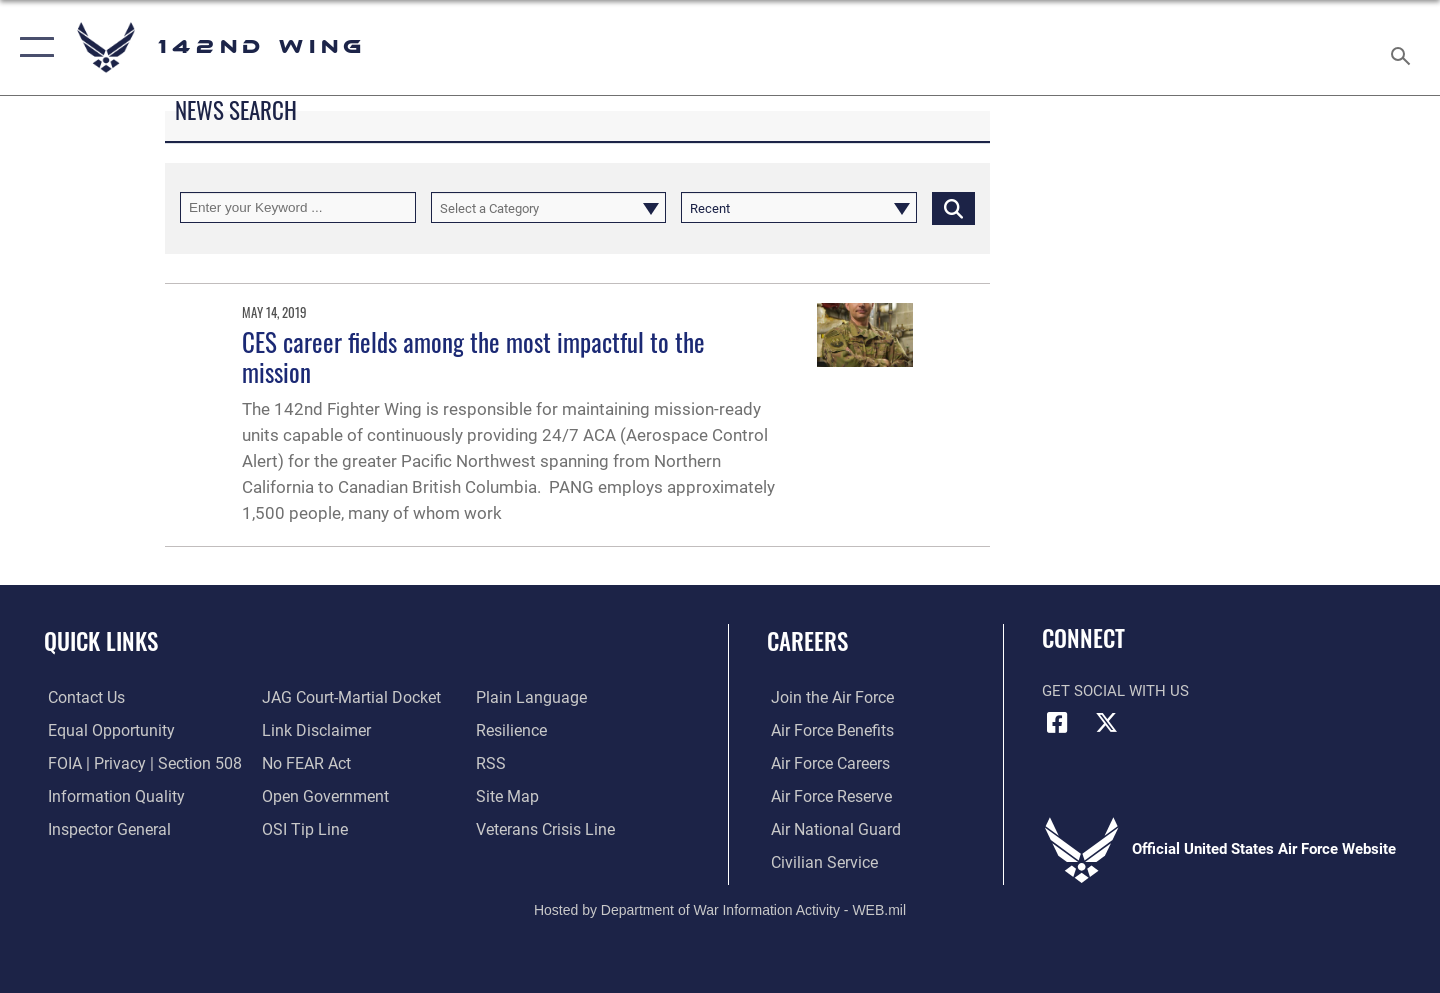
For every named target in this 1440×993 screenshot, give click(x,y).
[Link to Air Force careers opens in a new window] (825, 764)
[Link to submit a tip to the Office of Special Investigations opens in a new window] (301, 829)
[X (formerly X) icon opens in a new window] (1107, 723)
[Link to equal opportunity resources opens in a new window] (103, 731)
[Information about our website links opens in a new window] (313, 731)
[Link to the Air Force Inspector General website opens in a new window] (103, 829)
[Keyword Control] (298, 207)
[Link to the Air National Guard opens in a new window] (828, 829)
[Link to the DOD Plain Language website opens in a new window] (527, 698)
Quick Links (101, 641)
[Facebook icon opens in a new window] (1057, 723)
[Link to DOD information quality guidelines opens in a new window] (108, 796)
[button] (32, 47)
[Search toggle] (1403, 47)
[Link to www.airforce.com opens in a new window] (826, 698)
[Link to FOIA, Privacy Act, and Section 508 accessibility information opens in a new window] (135, 764)
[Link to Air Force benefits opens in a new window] (826, 731)
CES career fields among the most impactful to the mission (473, 356)
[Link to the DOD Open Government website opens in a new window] (320, 796)
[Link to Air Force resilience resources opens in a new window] (511, 731)
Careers (807, 641)
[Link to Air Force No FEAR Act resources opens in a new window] (304, 764)
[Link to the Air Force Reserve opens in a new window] (826, 796)
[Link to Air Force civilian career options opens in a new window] (818, 862)
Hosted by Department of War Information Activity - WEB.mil (720, 909)
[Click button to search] (953, 207)
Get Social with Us (1115, 691)
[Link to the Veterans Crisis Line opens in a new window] (544, 829)
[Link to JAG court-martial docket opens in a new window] (347, 698)
